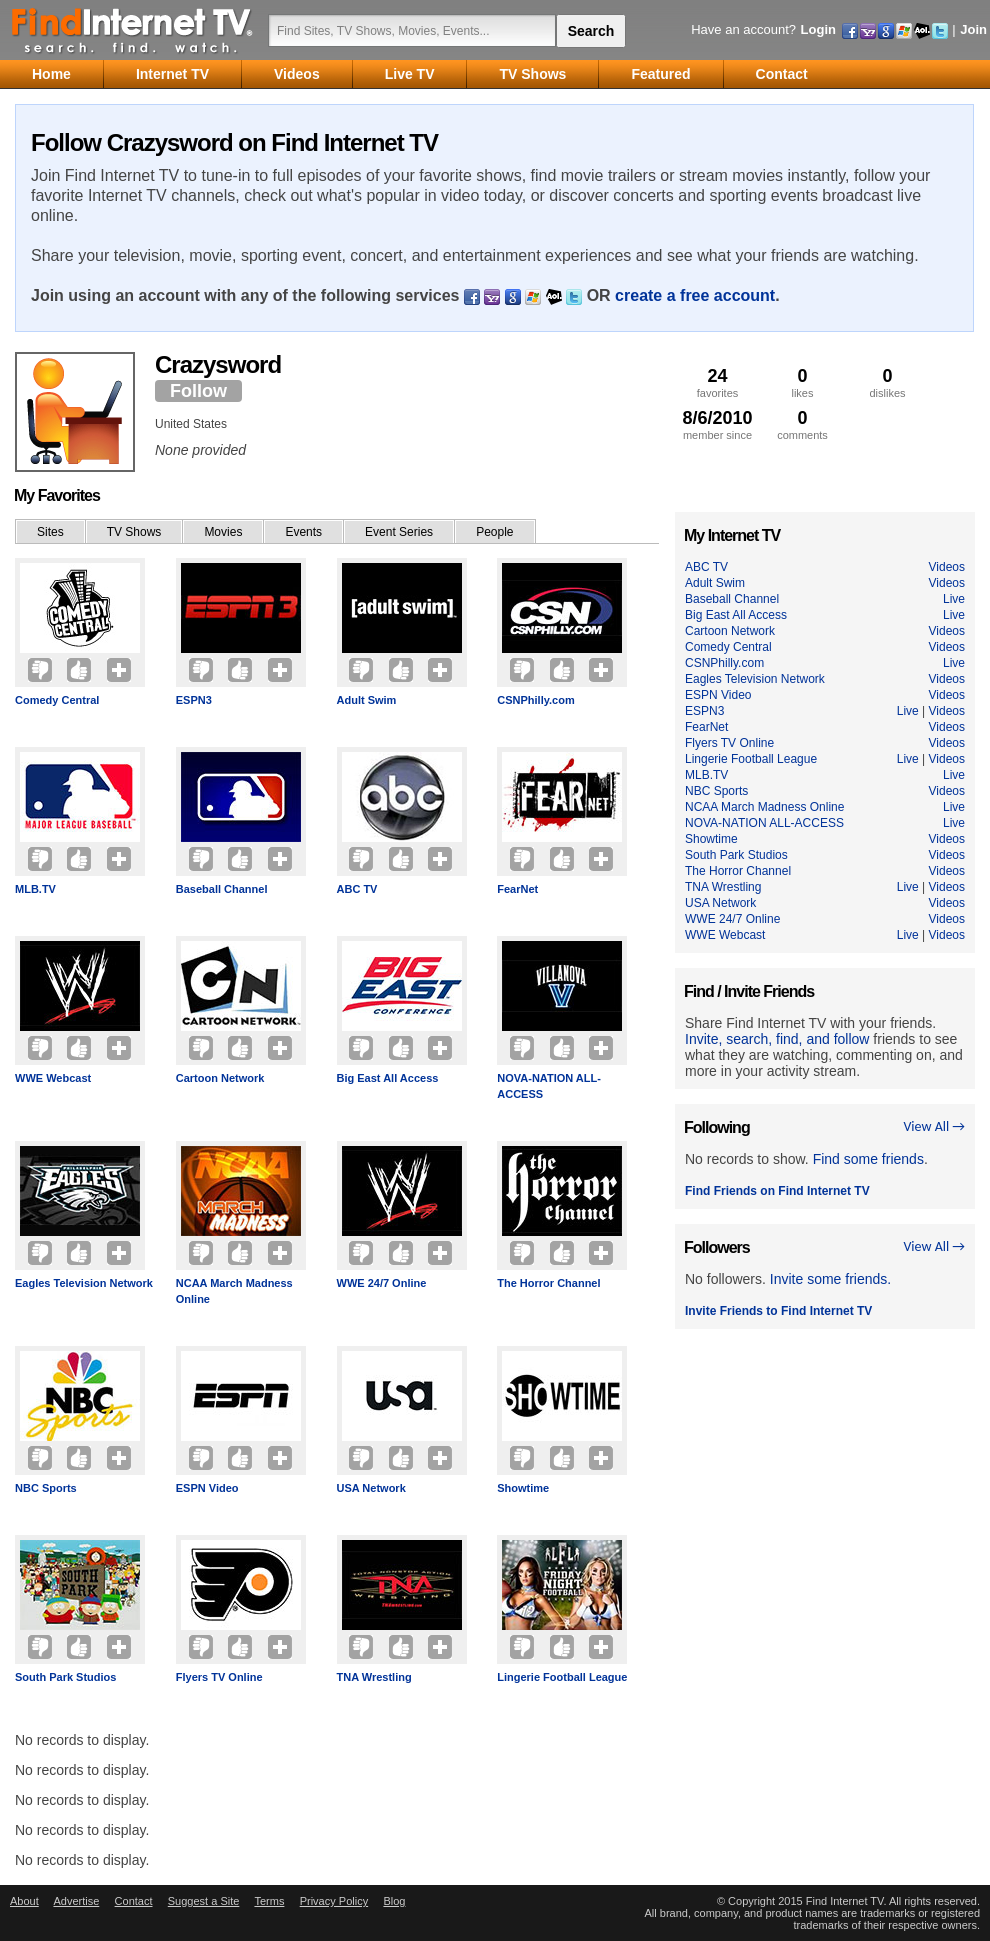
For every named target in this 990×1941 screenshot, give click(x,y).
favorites (717, 382)
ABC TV (357, 889)
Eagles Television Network (84, 1283)
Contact (134, 1901)
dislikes (887, 382)
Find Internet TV (133, 30)
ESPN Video (207, 1488)
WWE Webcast (53, 1078)
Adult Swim (367, 700)
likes (802, 382)
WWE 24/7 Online (382, 1283)
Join (973, 29)
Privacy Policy (334, 1901)
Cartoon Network (220, 1078)
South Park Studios (65, 1677)
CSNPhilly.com (535, 700)
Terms (269, 1901)
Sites (50, 532)
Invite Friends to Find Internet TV (778, 1311)
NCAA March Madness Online (234, 1291)
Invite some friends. (830, 1279)
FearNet (517, 889)
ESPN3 (194, 700)
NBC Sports (46, 1488)
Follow (198, 391)
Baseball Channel (222, 889)
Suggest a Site (204, 1901)
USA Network (371, 1488)
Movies (223, 532)
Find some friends (868, 1159)
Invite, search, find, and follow (777, 1039)
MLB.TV (35, 889)
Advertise (76, 1901)
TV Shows (134, 532)
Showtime (523, 1488)
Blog (394, 1901)
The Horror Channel (548, 1283)
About (24, 1901)
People (494, 532)
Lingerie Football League (562, 1677)
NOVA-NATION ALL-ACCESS (549, 1086)
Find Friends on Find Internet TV (777, 1191)
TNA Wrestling (374, 1677)
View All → (934, 1126)
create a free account (695, 295)
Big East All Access (388, 1078)
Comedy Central (57, 700)
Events (303, 532)
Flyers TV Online (219, 1677)
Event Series (399, 532)
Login (818, 29)
